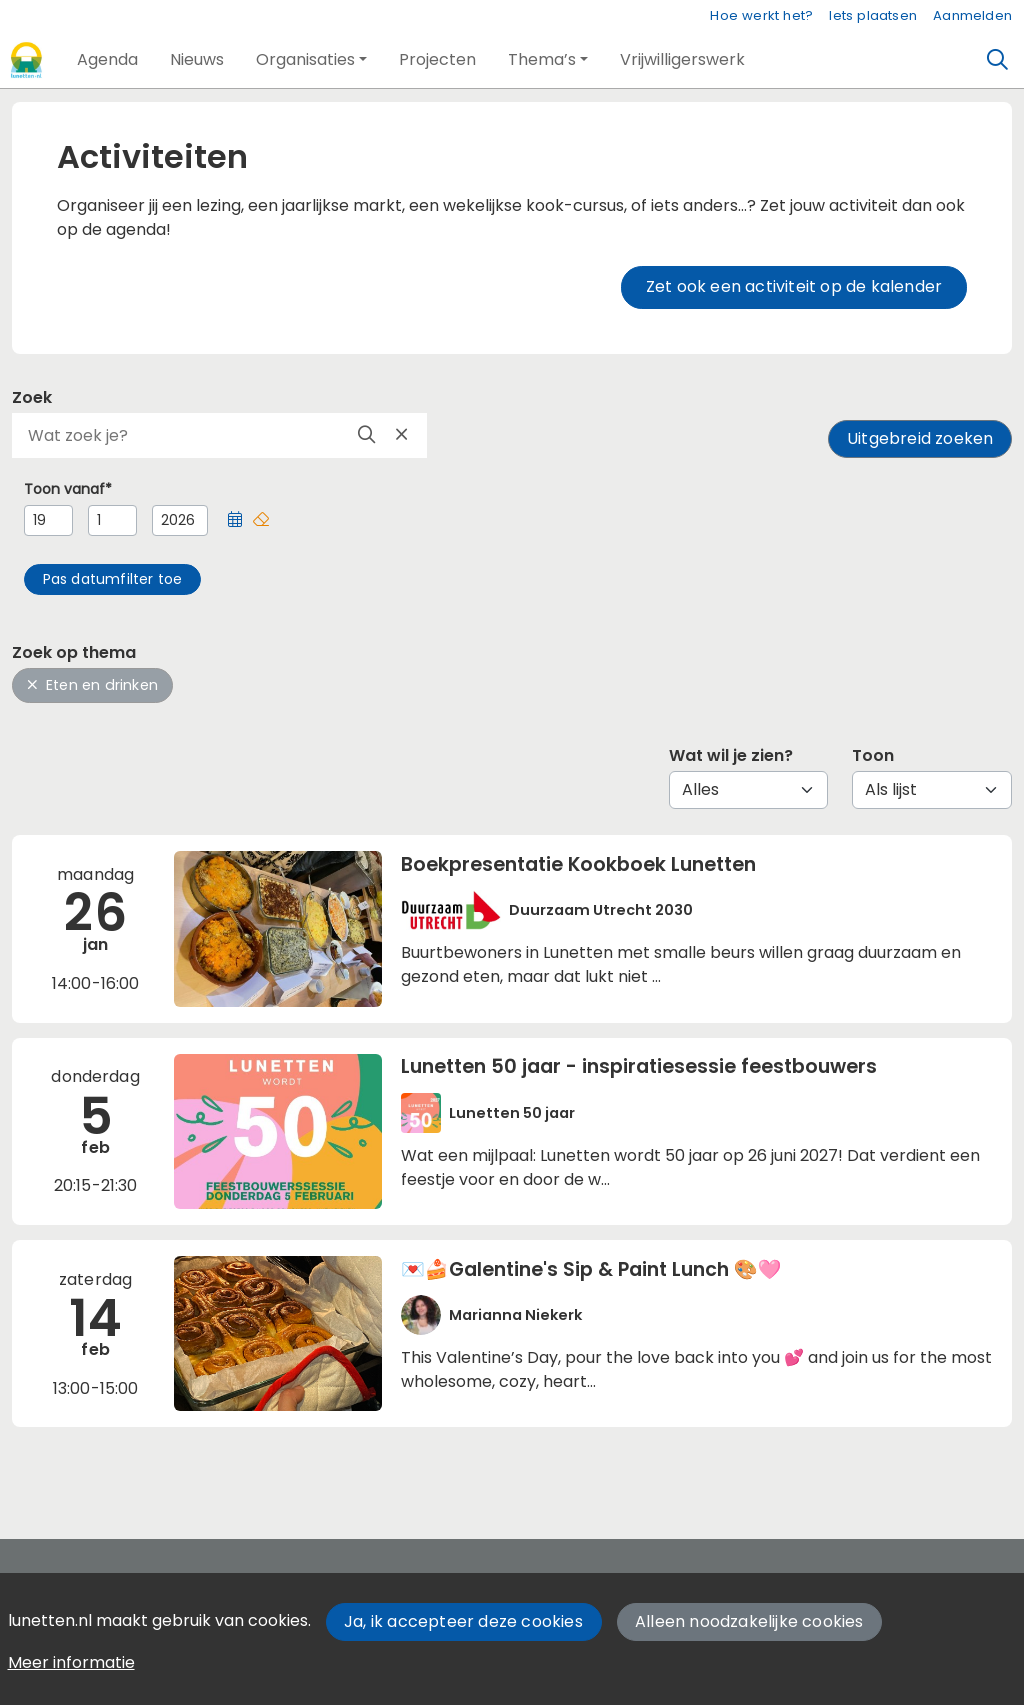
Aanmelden (972, 15)
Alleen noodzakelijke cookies (749, 1621)
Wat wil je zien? (731, 755)
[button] (107, 60)
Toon (873, 755)
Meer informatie (71, 1662)
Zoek (32, 397)
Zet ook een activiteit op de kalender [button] (794, 286)
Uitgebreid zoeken (920, 438)
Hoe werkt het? (761, 15)
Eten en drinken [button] (92, 685)
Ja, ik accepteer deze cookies (463, 1621)
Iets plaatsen (873, 15)
